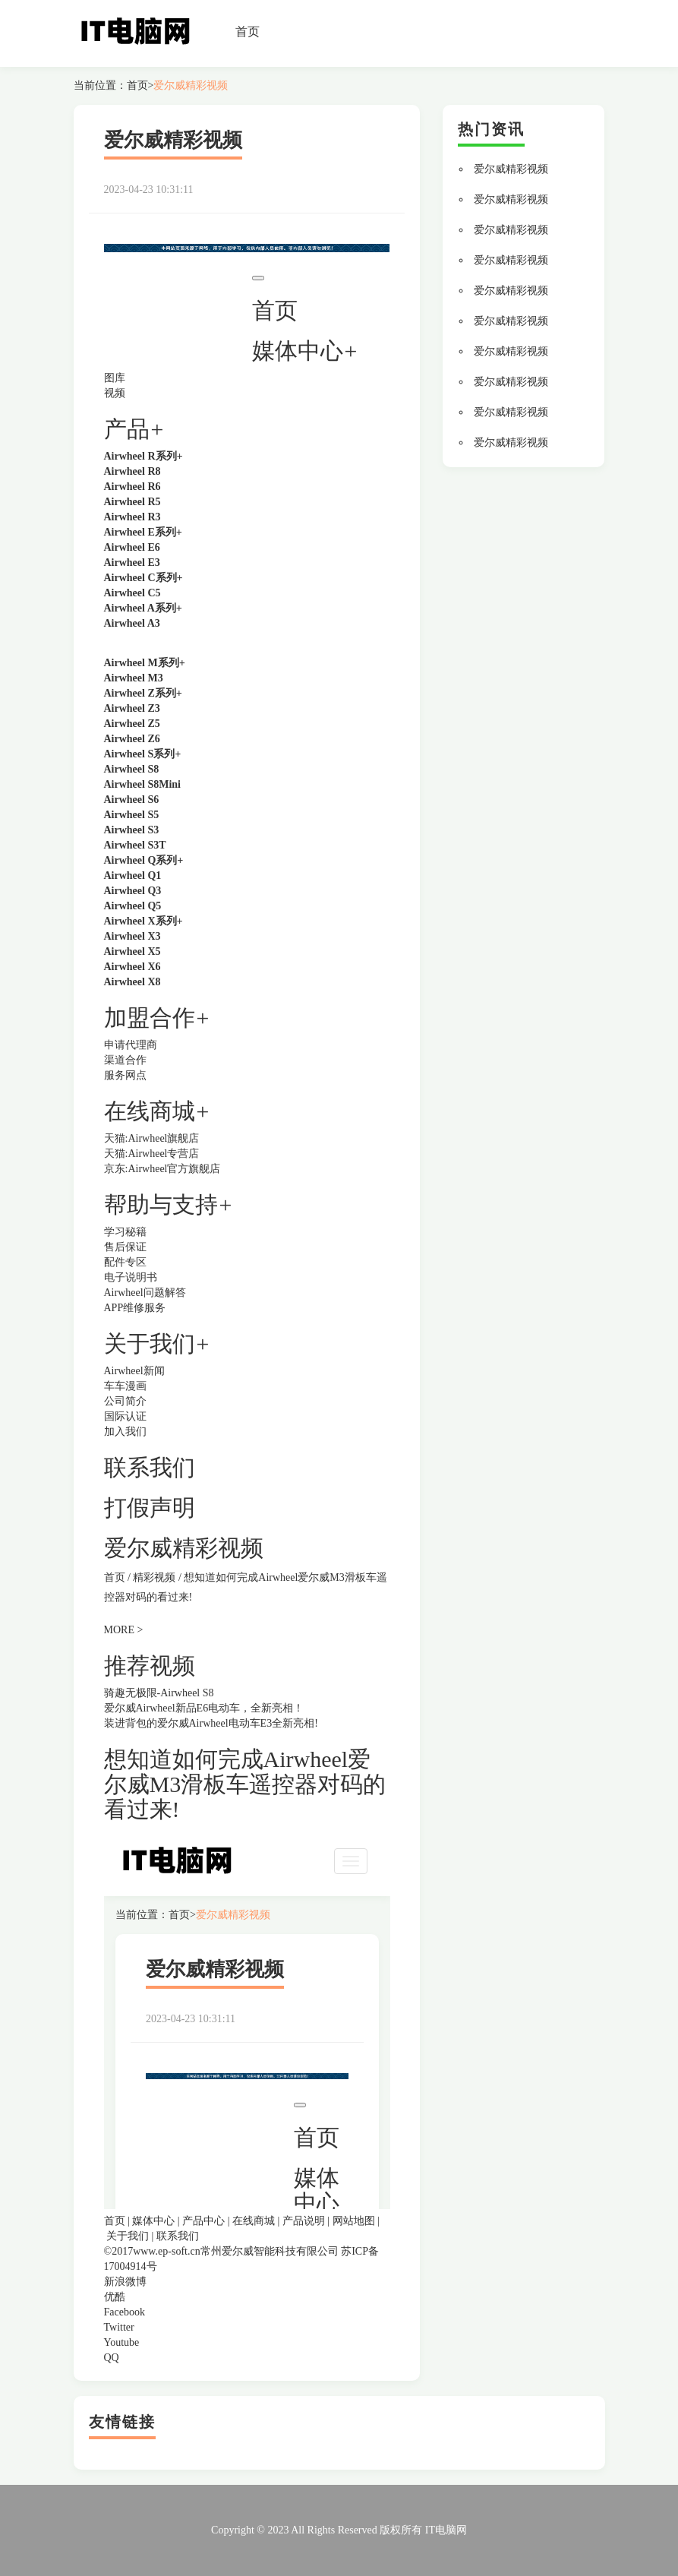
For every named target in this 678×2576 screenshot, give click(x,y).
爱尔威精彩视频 (190, 85)
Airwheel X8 (132, 982)
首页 (247, 31)
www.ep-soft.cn (166, 2251)
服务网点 (125, 1075)
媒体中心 (153, 2221)
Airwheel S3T (135, 845)
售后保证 (125, 1247)
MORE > (123, 1630)
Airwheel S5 (131, 814)
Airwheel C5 (132, 593)
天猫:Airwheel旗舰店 (152, 1138)
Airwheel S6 (131, 799)
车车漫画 (125, 1386)
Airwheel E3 (132, 562)
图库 (114, 378)
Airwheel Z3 (132, 708)
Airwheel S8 (131, 769)
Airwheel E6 (132, 547)
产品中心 (203, 2221)
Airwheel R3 (132, 517)
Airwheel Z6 (132, 738)
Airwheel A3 (132, 623)
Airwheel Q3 (133, 890)
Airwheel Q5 (133, 906)
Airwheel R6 (132, 486)
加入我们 (125, 1431)
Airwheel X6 (132, 966)
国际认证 (125, 1416)
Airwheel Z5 (132, 723)
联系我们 (149, 1467)
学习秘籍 (125, 1231)
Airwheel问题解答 (145, 1292)
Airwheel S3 (131, 830)
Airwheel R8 (132, 471)
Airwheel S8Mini (142, 784)
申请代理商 (130, 1045)
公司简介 (125, 1401)
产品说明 (303, 2221)
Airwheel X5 (132, 951)
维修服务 (144, 1307)
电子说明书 (130, 1277)
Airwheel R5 (132, 501)
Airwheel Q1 (133, 875)
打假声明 (149, 1507)
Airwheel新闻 (134, 1371)
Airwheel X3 (132, 936)
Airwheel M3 (133, 678)
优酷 (114, 2297)
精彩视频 (154, 1577)
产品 (127, 428)
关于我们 (127, 2236)
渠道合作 (125, 1060)
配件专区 (125, 1262)
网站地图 (354, 2221)
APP (114, 1307)
